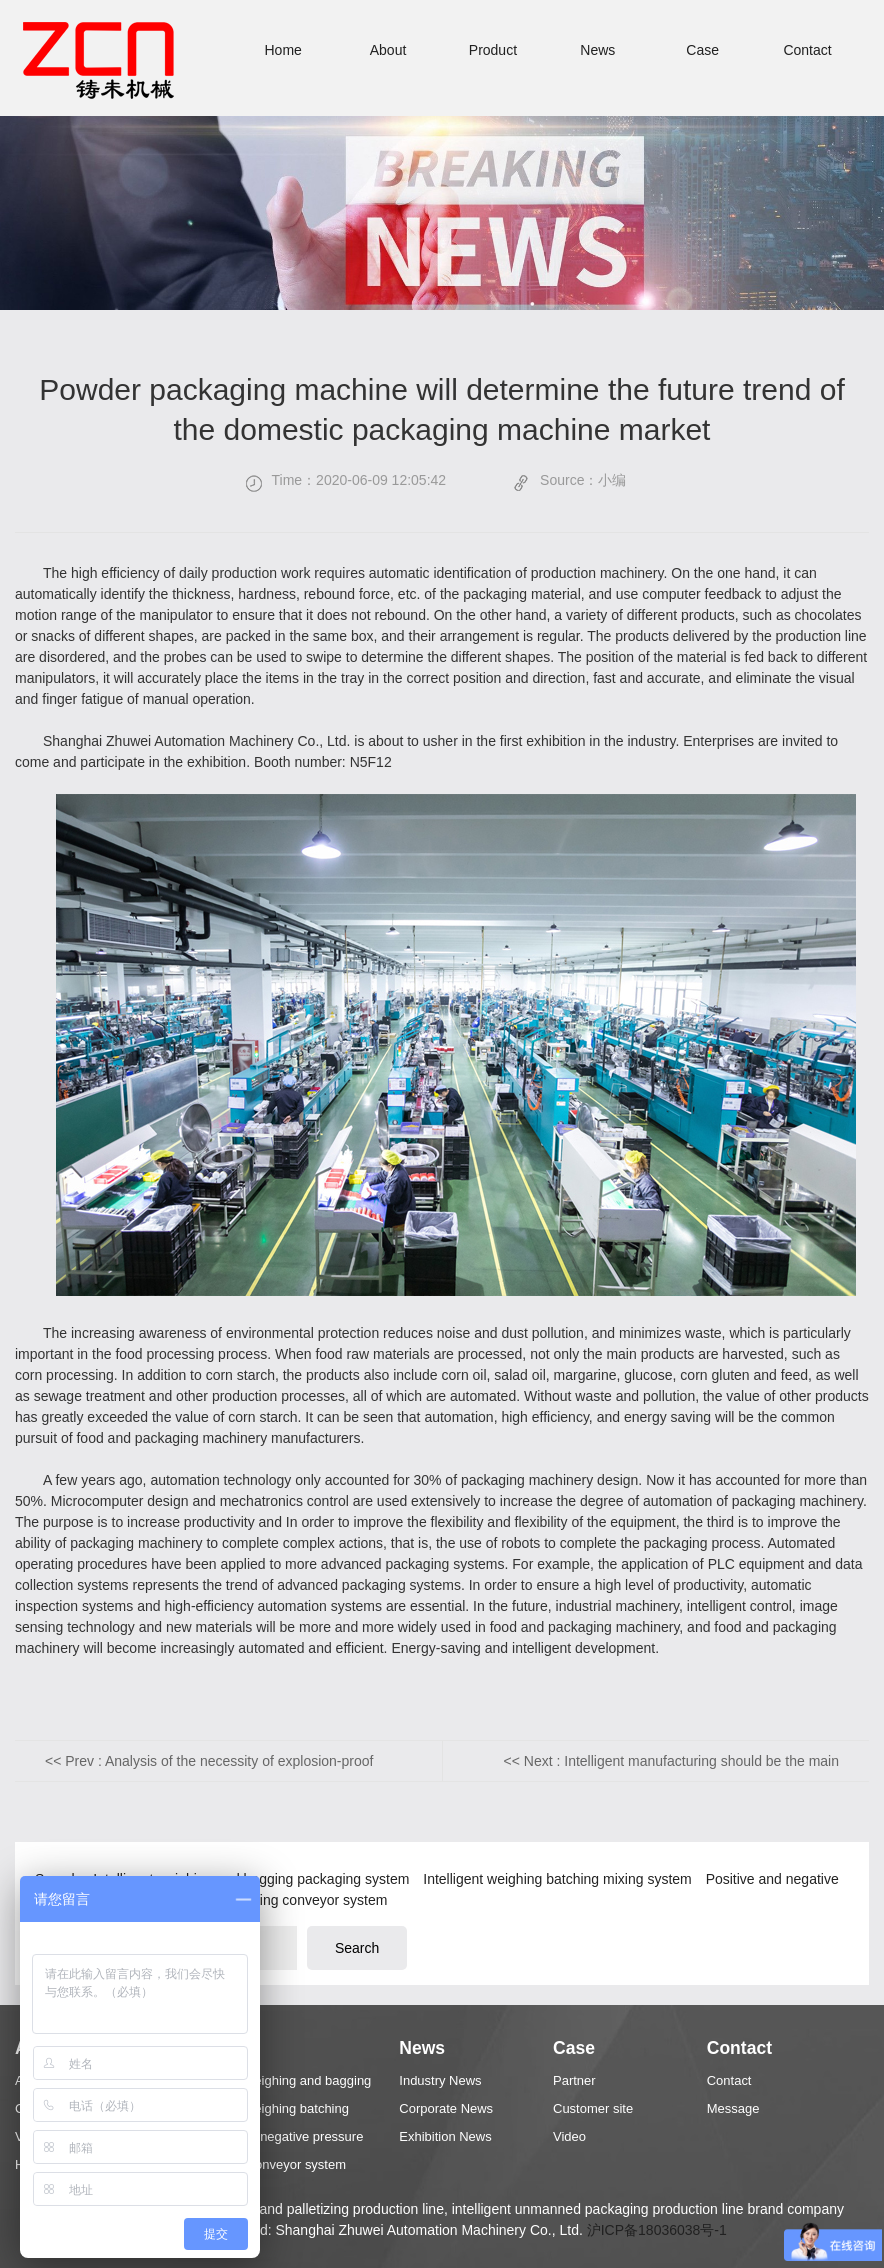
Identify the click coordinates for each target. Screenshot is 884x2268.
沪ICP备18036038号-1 (657, 2230)
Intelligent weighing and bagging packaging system (279, 2084)
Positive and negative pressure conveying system (275, 2140)
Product (493, 50)
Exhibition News (445, 2136)
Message (733, 2108)
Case (702, 50)
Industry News (440, 2080)
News (597, 50)
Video (569, 2136)
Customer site (593, 2108)
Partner (574, 2080)
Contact (807, 50)
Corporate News (446, 2108)
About (388, 50)
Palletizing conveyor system (301, 1900)
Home (282, 50)
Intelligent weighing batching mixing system (559, 1879)
